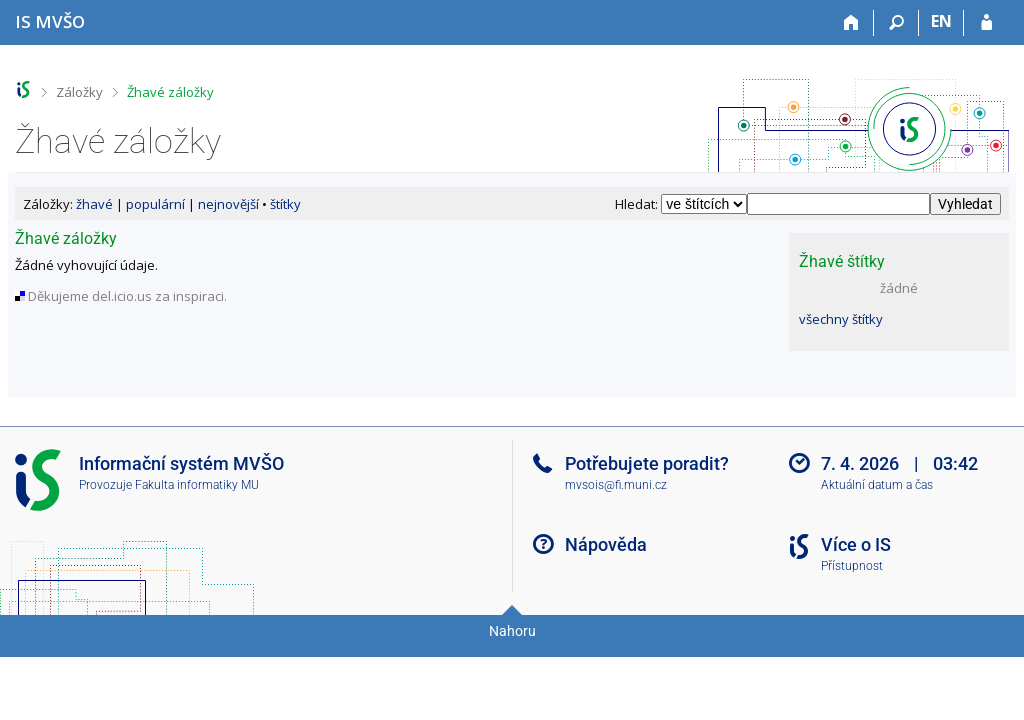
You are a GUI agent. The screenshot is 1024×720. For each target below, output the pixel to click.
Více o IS (856, 544)
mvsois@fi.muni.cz (616, 485)
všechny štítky (841, 319)
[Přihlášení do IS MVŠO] (986, 23)
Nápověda (606, 544)
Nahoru (512, 631)
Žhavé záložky (170, 92)
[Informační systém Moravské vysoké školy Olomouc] (50, 21)
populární (155, 204)
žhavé (94, 204)
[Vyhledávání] (896, 23)
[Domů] (851, 23)
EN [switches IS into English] (941, 21)
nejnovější (228, 204)
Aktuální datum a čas (877, 485)
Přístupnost (852, 566)
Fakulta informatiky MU (197, 485)
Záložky (79, 92)
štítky (285, 204)
